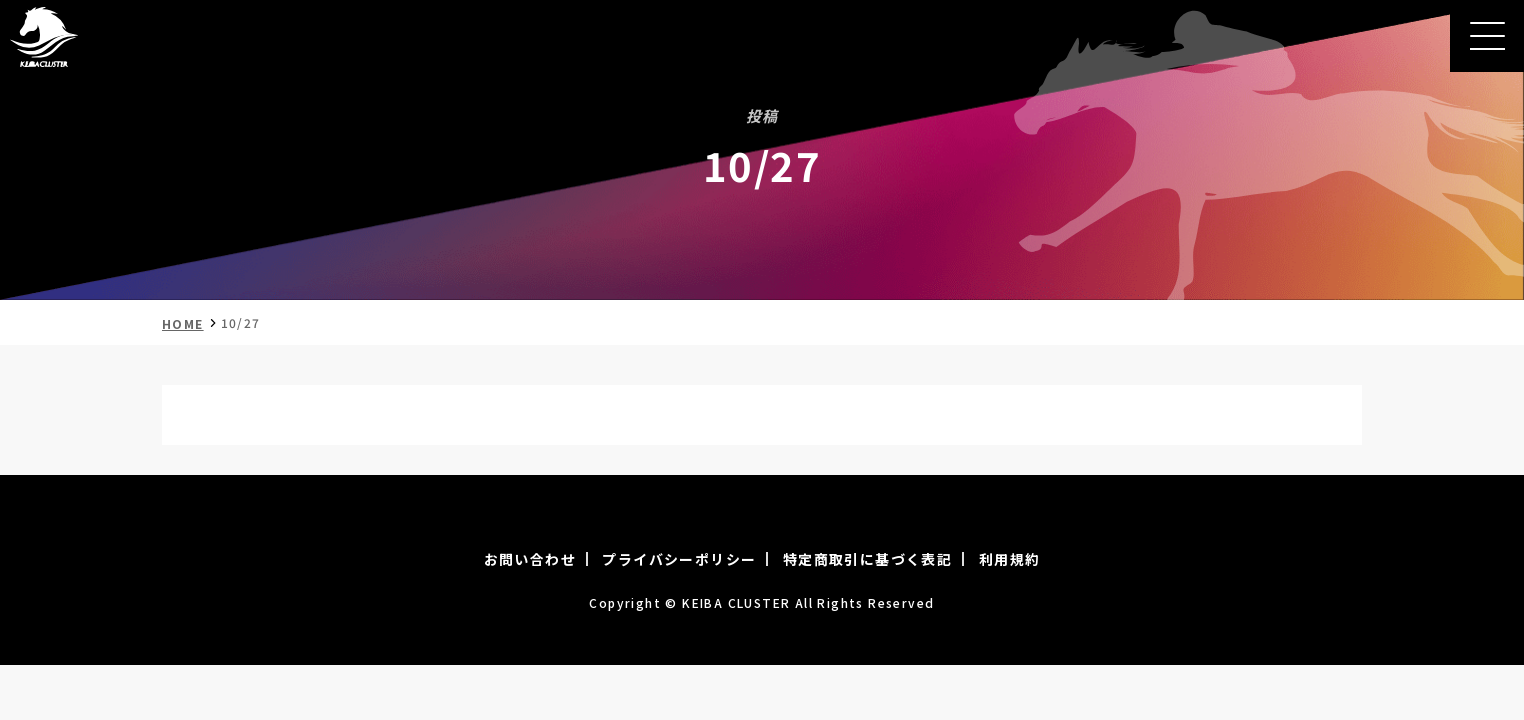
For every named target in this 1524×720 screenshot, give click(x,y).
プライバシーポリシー (679, 559)
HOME (183, 323)
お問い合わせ (530, 559)
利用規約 (1010, 559)
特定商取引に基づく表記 (867, 559)
